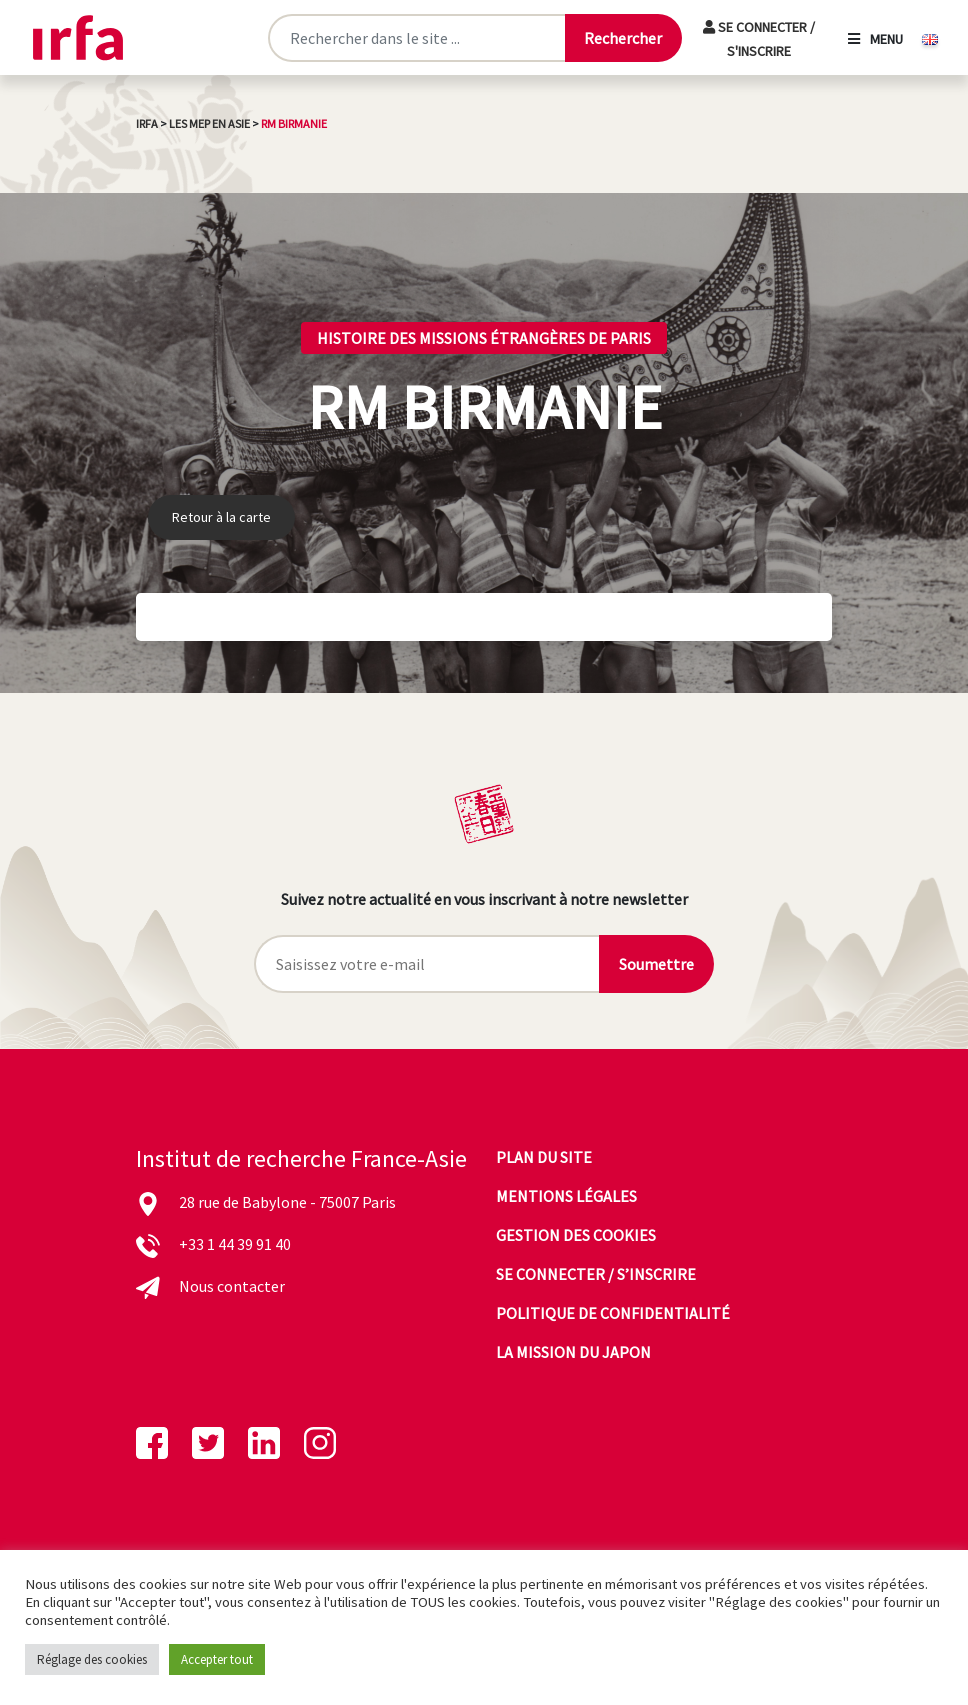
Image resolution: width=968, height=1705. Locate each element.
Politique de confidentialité (613, 1313)
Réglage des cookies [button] (92, 1659)
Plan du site (544, 1157)
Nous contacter (232, 1286)
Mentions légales (566, 1196)
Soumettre (656, 964)
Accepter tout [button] (217, 1659)
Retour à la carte (221, 517)
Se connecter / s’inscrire (596, 1274)
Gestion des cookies (576, 1235)
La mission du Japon (573, 1352)
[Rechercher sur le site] (416, 38)
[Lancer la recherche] (623, 38)
